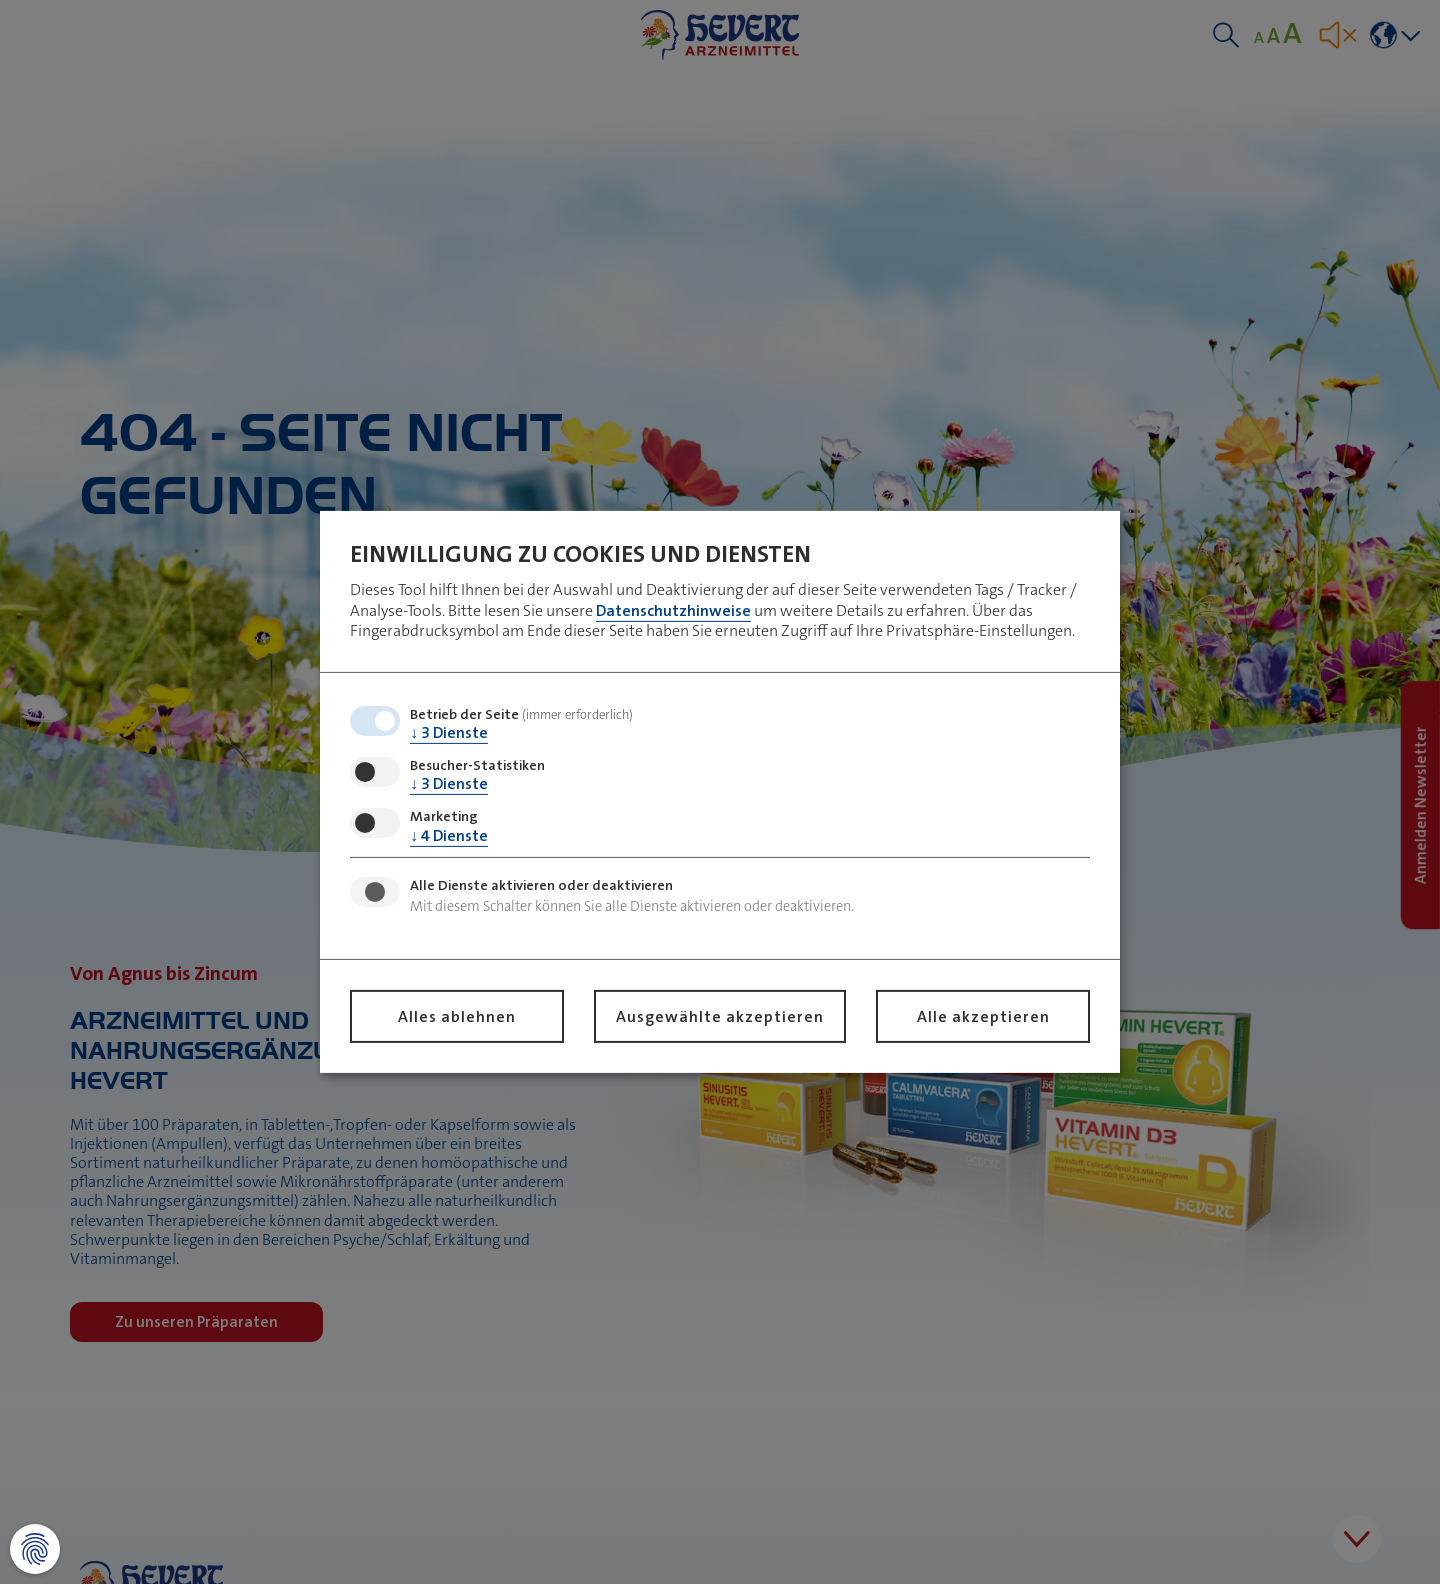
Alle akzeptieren (983, 1016)
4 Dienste (449, 834)
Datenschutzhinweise (673, 609)
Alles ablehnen (457, 1016)
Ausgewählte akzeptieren (720, 1016)
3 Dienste (449, 732)
